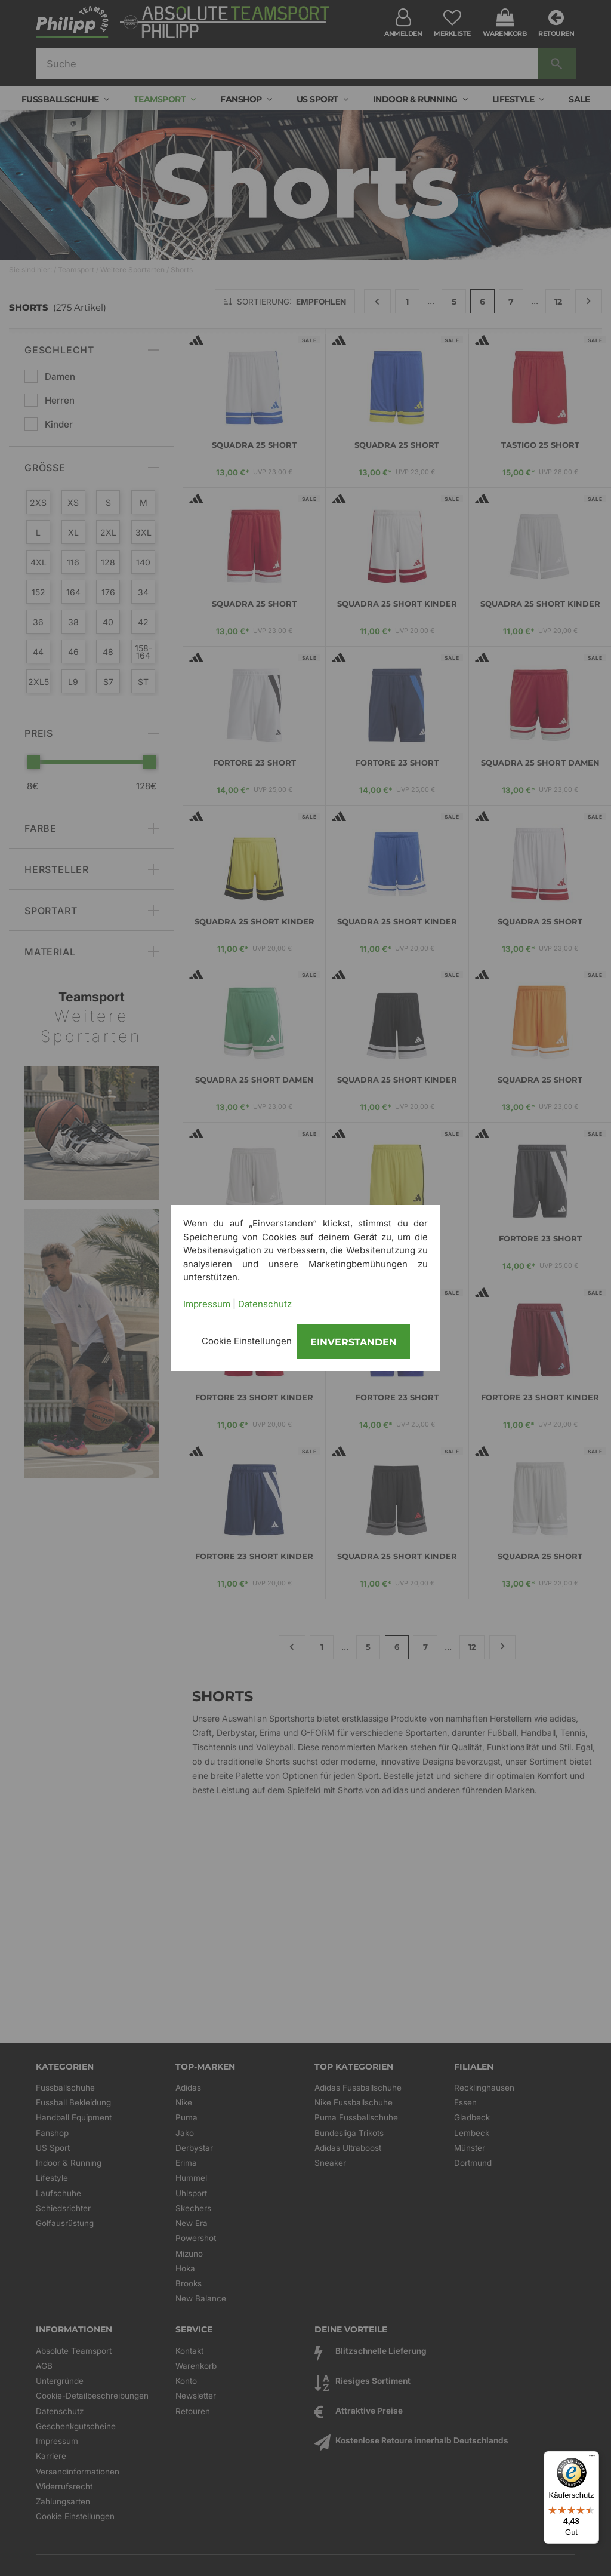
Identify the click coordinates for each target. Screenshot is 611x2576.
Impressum (206, 1303)
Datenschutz (265, 1303)
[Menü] (592, 2458)
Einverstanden (353, 1342)
